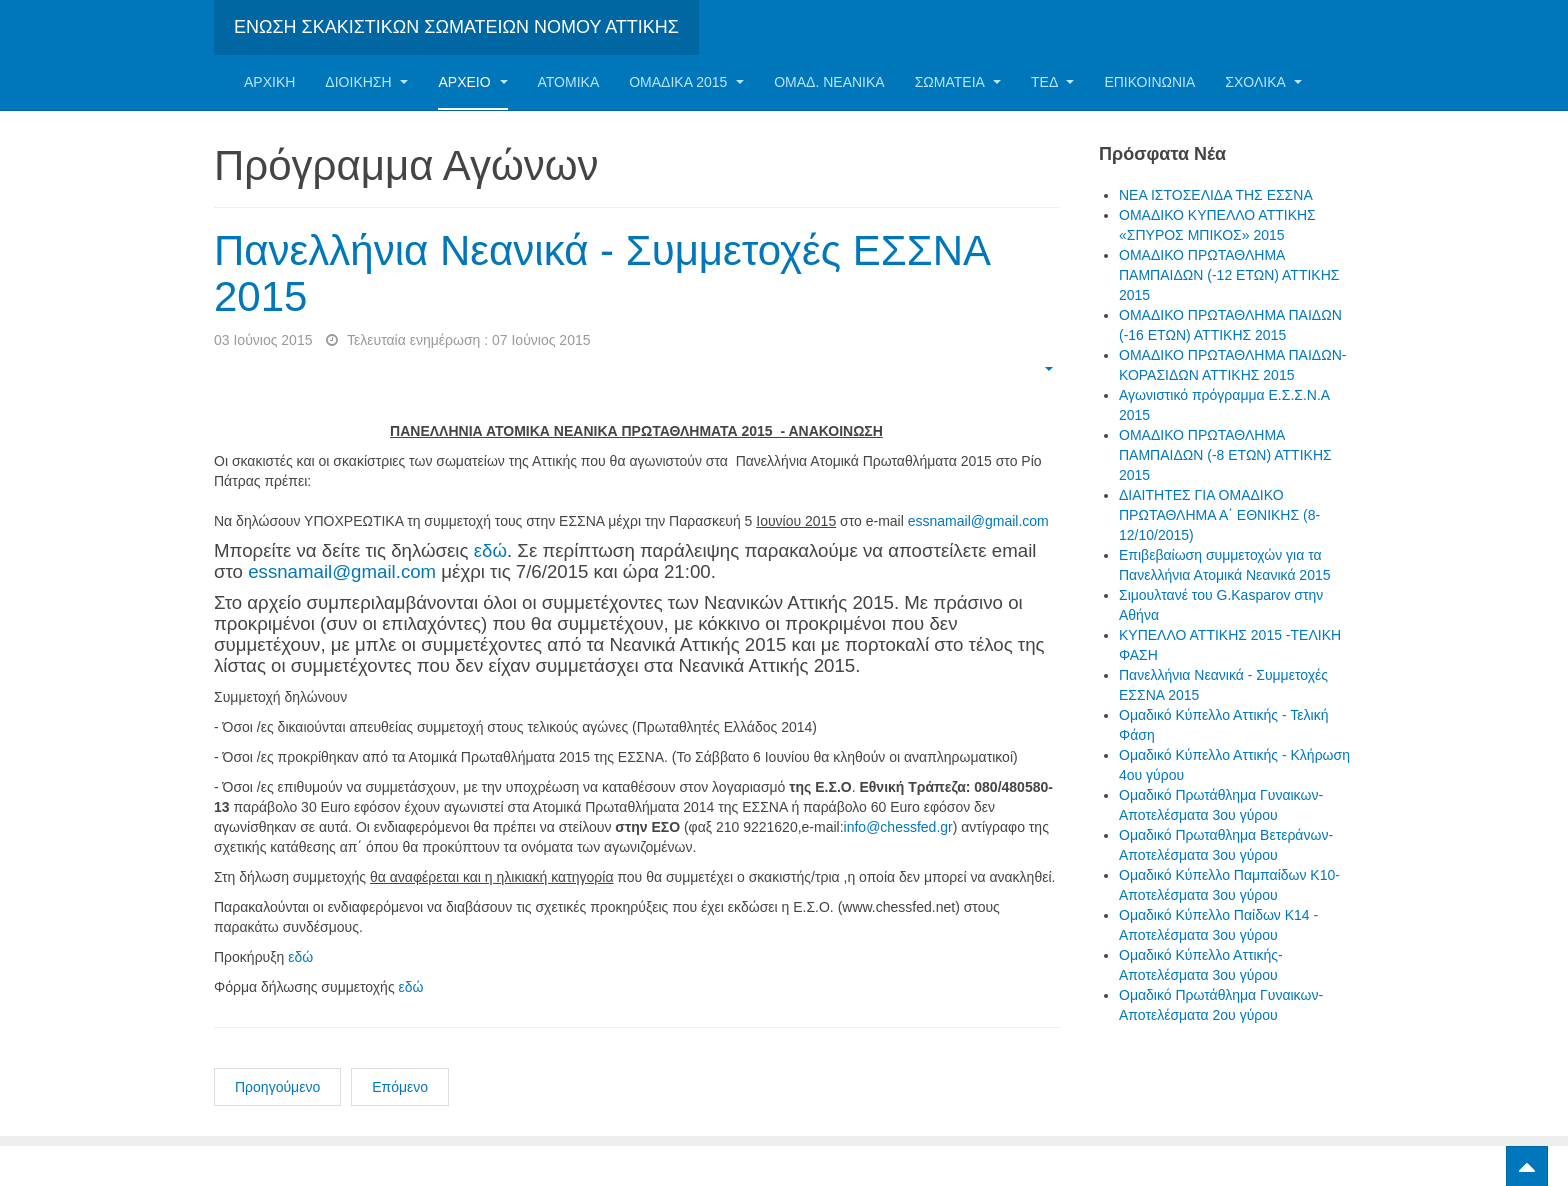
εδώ (490, 550)
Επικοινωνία (1149, 82)
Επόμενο (400, 1087)
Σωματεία (958, 82)
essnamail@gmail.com (978, 521)
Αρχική (269, 82)
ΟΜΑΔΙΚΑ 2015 (686, 82)
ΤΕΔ (1052, 82)
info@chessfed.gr (898, 827)
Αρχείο (472, 82)
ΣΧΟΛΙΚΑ (1263, 82)
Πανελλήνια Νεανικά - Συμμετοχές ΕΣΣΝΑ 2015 (601, 273)
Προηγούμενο (277, 1087)
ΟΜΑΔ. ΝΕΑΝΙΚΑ (829, 82)
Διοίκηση (366, 82)
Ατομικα (569, 82)
